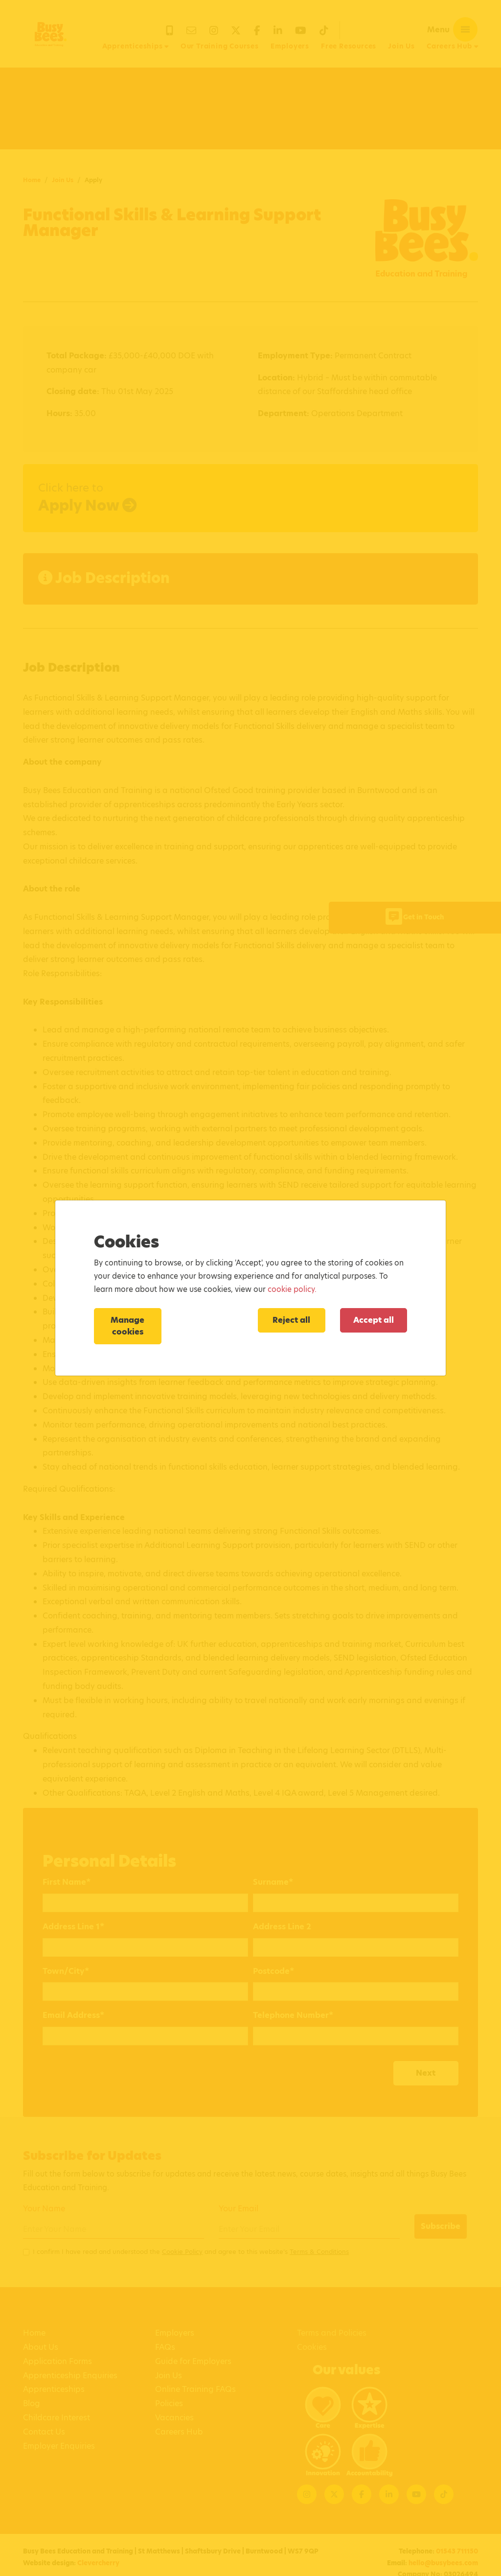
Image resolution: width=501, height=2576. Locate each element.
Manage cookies (127, 1325)
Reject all (291, 1320)
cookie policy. (292, 1289)
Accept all (373, 1320)
